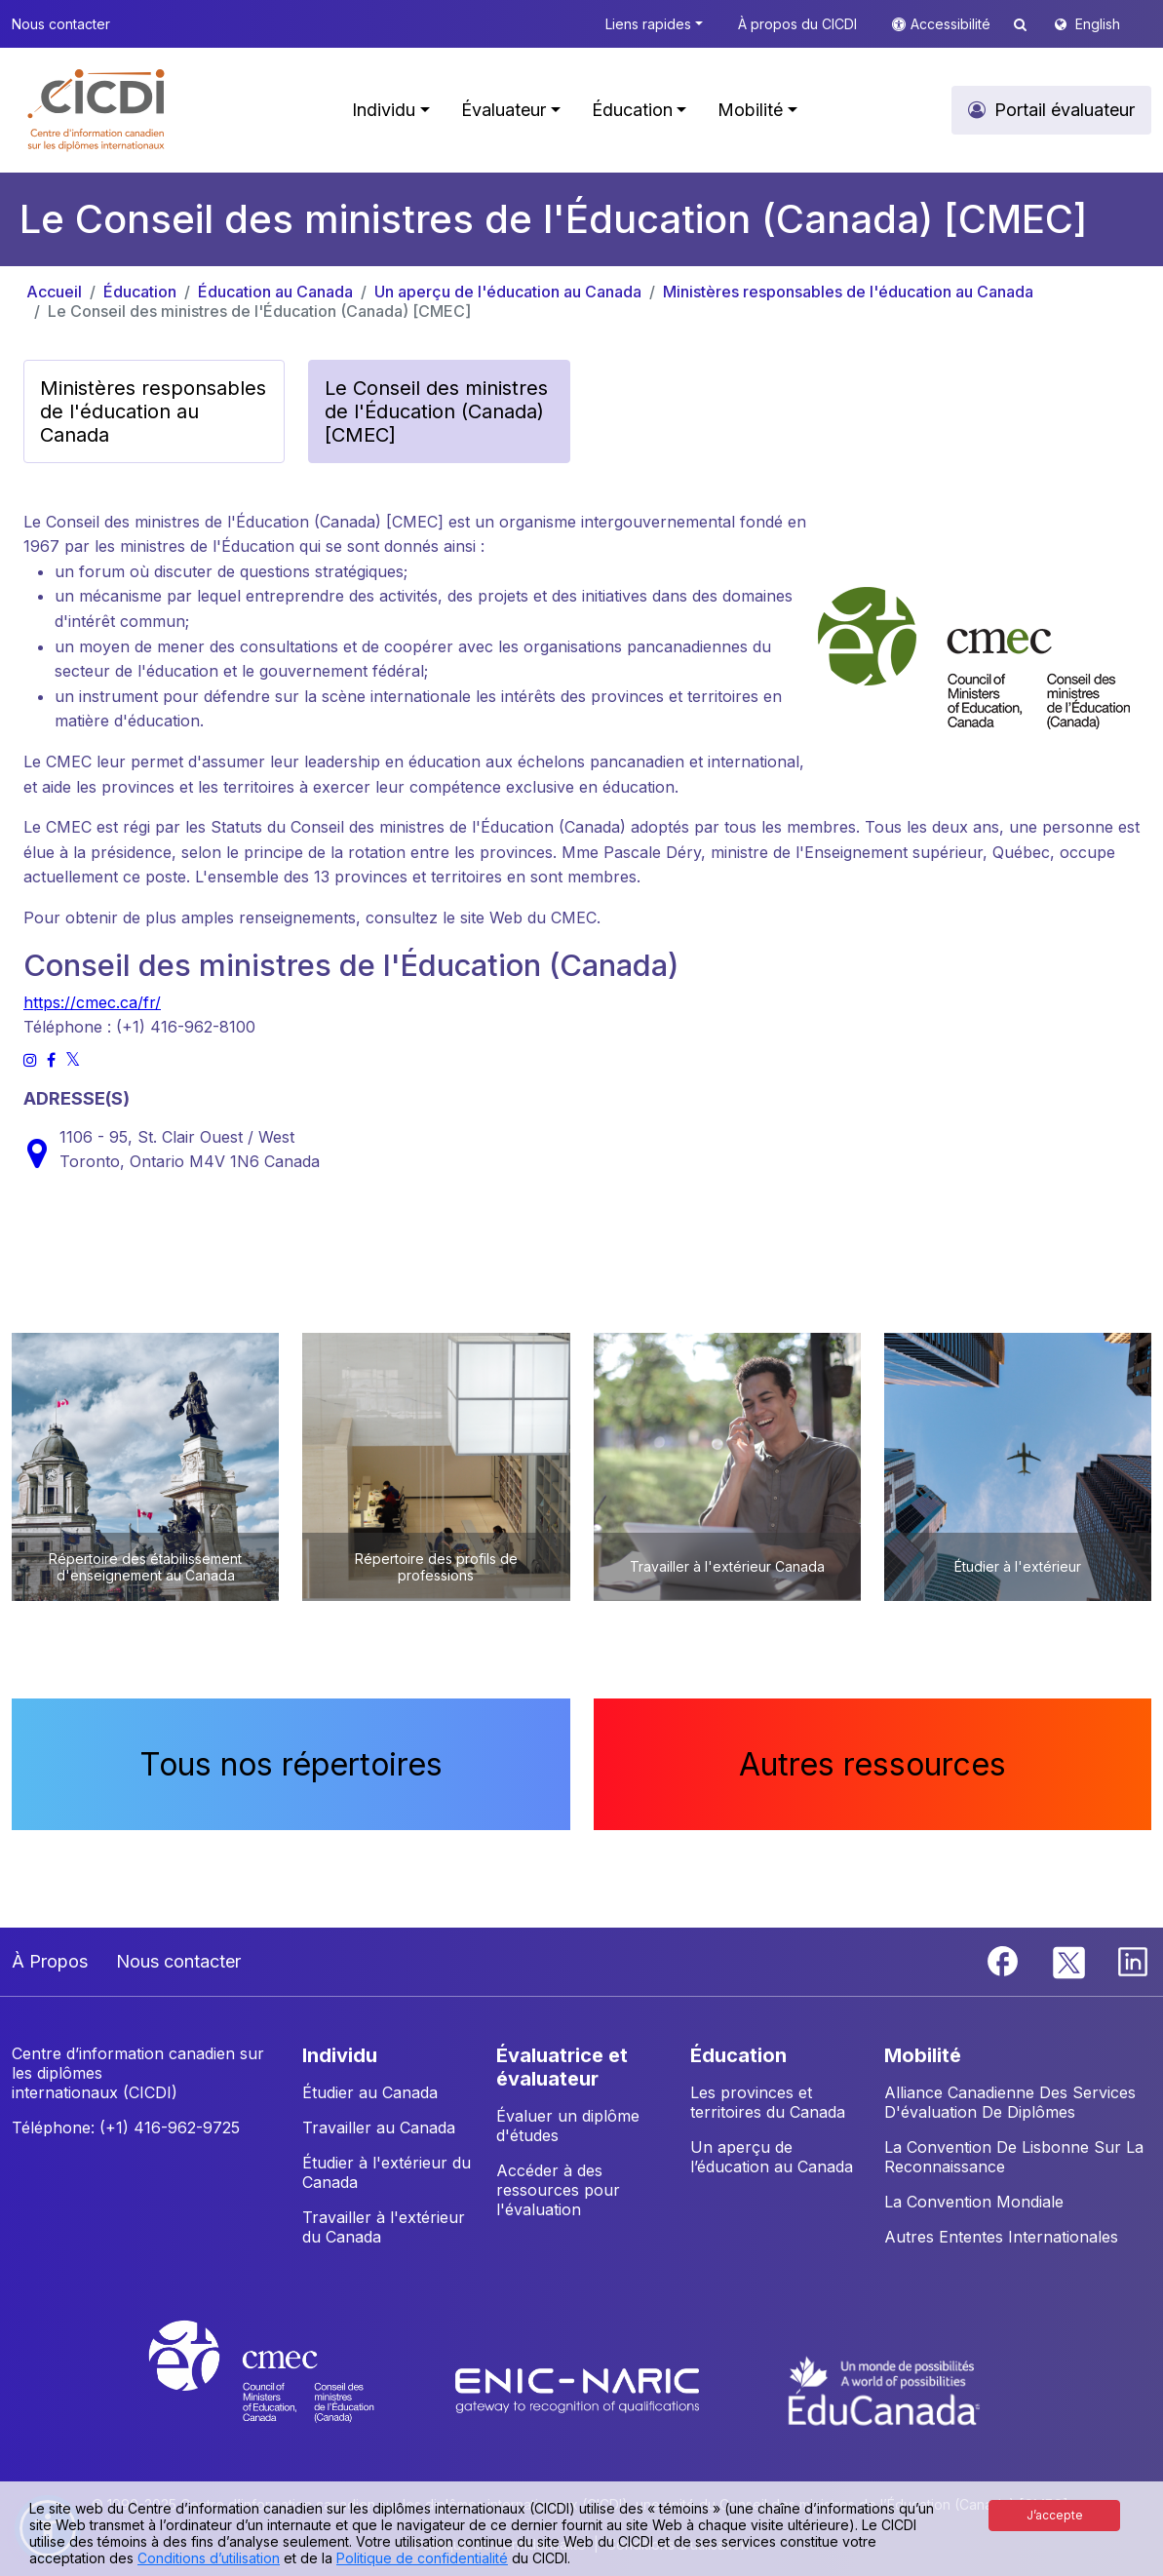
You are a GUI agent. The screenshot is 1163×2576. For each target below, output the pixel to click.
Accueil (54, 291)
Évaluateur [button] (503, 109)
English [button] (1097, 24)
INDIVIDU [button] (339, 2055)
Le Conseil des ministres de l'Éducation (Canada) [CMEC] (259, 311)
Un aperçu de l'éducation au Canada (507, 291)
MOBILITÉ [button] (922, 2055)
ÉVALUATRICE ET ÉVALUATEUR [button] (562, 2067)
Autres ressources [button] (872, 1764)
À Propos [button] (50, 1961)
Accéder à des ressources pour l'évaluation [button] (558, 2190)
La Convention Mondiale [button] (974, 2201)
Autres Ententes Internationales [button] (1001, 2236)
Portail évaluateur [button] (1064, 109)
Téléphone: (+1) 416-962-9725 (126, 2127)
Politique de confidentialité (422, 2558)
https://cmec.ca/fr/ (92, 1002)
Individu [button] (383, 109)
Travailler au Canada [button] (378, 2127)
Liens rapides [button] (648, 24)
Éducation (139, 291)
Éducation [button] (632, 109)
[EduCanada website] (884, 2389)
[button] (97, 110)
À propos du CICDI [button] (797, 24)
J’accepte (1055, 2515)
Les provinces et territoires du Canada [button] (767, 2102)
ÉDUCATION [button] (738, 2055)
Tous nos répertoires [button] (291, 1764)
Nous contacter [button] (61, 24)
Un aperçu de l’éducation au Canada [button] (771, 2156)
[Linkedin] (1132, 1960)
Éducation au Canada (275, 291)
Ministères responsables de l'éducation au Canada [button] (153, 411)
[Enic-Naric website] (579, 2389)
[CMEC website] (287, 2389)
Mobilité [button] (750, 109)
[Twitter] (1070, 1960)
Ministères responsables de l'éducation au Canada (848, 291)
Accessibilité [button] (952, 24)
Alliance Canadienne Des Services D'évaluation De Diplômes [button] (1010, 2102)
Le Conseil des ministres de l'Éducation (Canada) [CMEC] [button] (436, 411)
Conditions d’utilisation (208, 2558)
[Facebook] (1005, 1960)
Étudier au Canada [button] (370, 2092)
